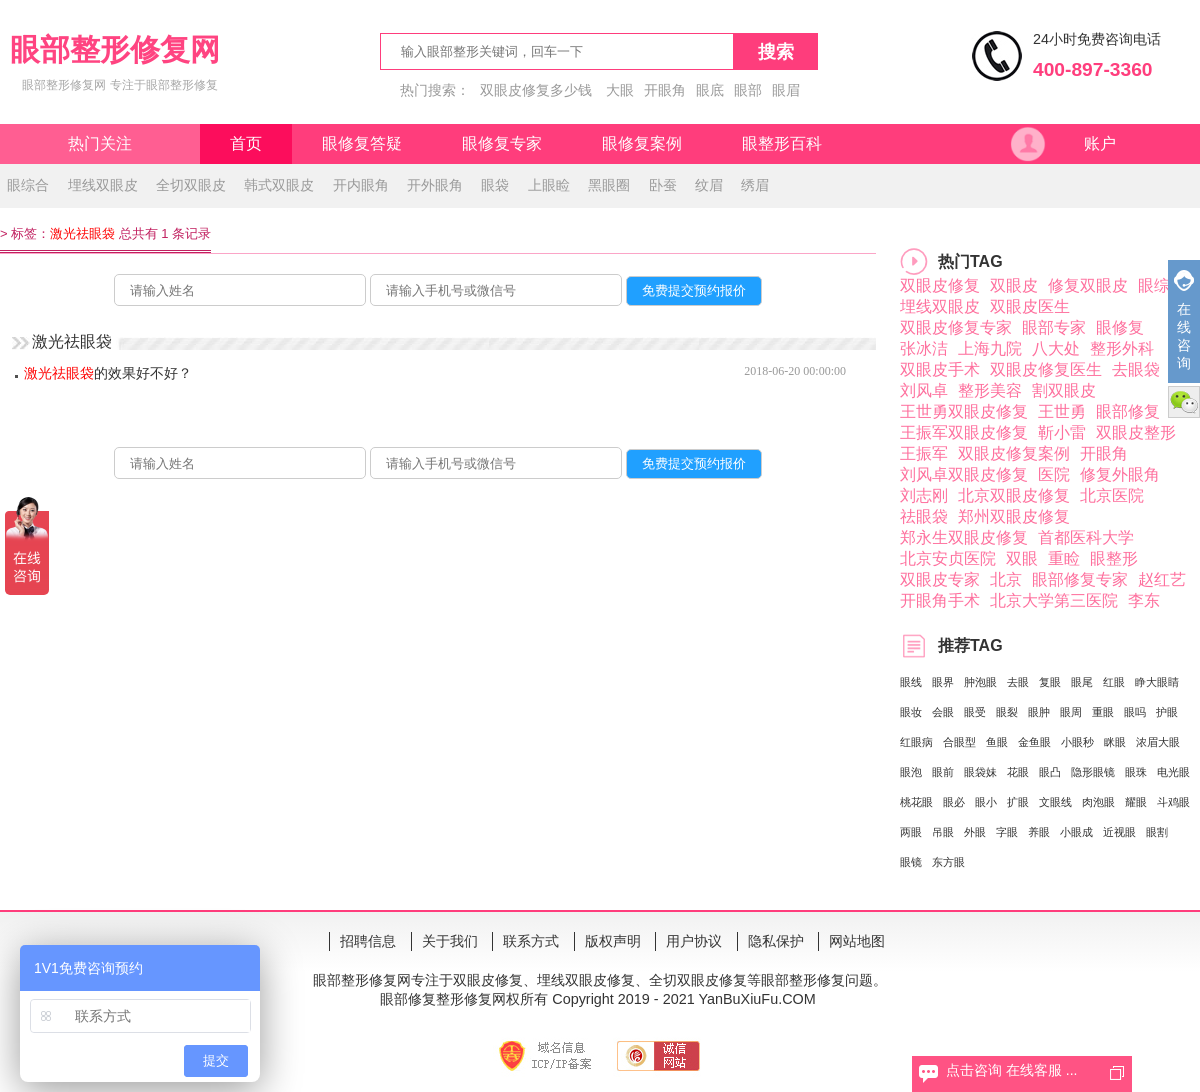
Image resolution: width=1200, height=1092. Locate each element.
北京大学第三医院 (1054, 600)
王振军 (924, 453)
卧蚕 (663, 185)
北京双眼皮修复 (1014, 495)
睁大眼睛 (1157, 682)
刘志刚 (924, 495)
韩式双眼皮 (279, 185)
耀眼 (1136, 802)
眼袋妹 (980, 772)
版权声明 (613, 941)
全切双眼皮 (191, 185)
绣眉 (755, 185)
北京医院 (1112, 495)
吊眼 (943, 832)
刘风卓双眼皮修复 (964, 474)
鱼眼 (997, 742)
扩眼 (1018, 802)
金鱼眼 (1034, 742)
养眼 (1039, 832)
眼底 (710, 90)
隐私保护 (776, 941)
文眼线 (1055, 802)
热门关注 (100, 143)
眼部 (748, 90)
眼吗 (1135, 712)
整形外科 (1122, 348)
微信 (1184, 402)
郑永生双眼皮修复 (964, 537)
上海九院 (990, 348)
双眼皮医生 (1030, 306)
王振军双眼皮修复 (964, 432)
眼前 (943, 772)
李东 (1144, 600)
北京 (1006, 579)
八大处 (1056, 348)
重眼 (1103, 712)
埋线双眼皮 (103, 185)
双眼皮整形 (1136, 432)
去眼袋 (1136, 369)
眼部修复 (1128, 411)
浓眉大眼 (1158, 742)
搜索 (776, 52)
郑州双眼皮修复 (1014, 516)
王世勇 (1062, 411)
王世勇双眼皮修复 (964, 411)
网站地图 (857, 941)
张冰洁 (924, 348)
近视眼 (1119, 832)
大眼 (620, 90)
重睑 (1064, 558)
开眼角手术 (940, 600)
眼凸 (1050, 772)
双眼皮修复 (940, 285)
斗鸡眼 (1173, 802)
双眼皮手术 (940, 369)
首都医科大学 (1086, 537)
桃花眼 (916, 802)
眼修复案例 (642, 143)
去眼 (1018, 682)
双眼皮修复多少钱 (536, 90)
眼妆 (911, 712)
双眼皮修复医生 (1046, 369)
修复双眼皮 (1088, 285)
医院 (1054, 474)
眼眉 (786, 90)
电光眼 (1173, 772)
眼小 (986, 802)
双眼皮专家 (940, 579)
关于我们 (450, 941)
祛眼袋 (924, 516)
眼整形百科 (782, 143)
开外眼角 (435, 185)
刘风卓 (924, 390)
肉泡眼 (1098, 802)
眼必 (954, 802)
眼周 (1071, 712)
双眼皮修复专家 (956, 327)
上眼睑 (549, 185)
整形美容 (990, 390)
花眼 (1018, 772)
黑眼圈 (609, 185)
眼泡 (911, 772)
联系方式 (531, 941)
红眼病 (916, 742)
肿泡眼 (980, 682)
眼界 (943, 682)
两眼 (911, 832)
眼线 (911, 682)
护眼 (1167, 712)
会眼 (943, 712)
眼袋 (495, 185)
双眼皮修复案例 (1014, 453)
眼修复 (1120, 327)
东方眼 (948, 862)
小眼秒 (1077, 742)
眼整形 (1114, 558)
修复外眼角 (1120, 474)
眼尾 (1082, 682)
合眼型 (959, 742)
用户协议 (694, 941)
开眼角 (665, 90)
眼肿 (1039, 712)
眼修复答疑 (362, 143)
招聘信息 (368, 941)
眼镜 (911, 862)
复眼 (1050, 682)
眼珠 (1136, 772)
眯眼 (1115, 742)
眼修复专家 (502, 143)
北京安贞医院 (948, 558)
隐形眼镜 (1093, 772)
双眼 (1022, 558)
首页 (246, 143)
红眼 (1114, 682)
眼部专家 (1054, 327)
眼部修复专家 (1080, 579)
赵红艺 (1162, 579)
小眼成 (1076, 832)
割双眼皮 (1064, 390)
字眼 (1007, 832)
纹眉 (709, 185)
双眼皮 (1014, 285)
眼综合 (28, 185)
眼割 (1157, 832)
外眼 (975, 832)
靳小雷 (1062, 432)
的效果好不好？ (108, 373)
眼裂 (1007, 712)
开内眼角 (361, 185)
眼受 (975, 712)
